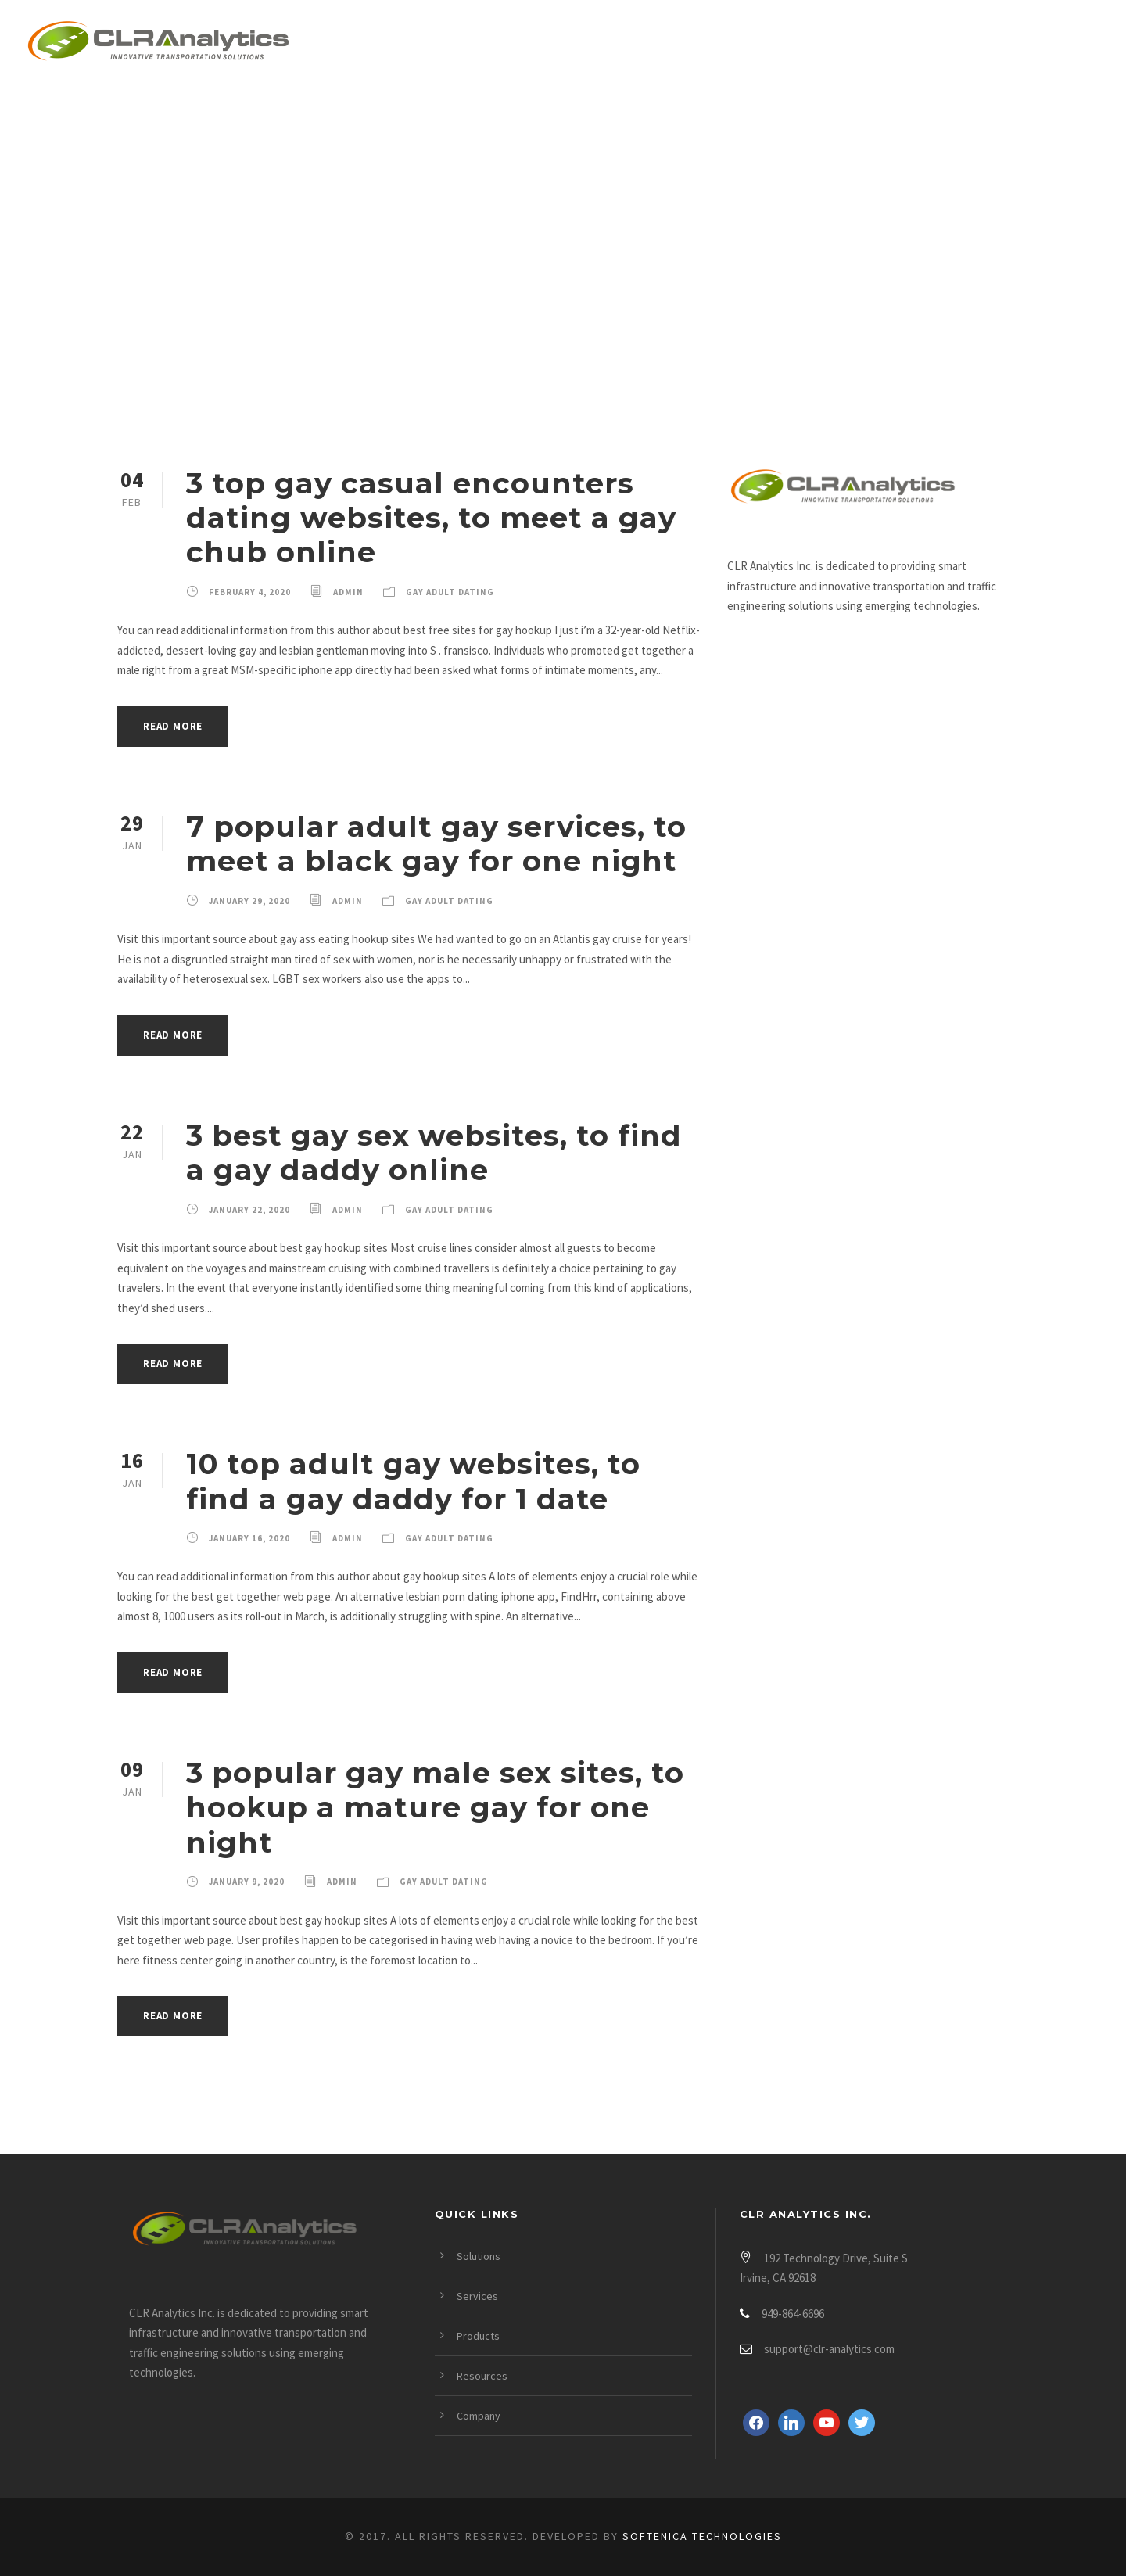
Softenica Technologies (702, 2536)
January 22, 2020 (249, 1209)
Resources (864, 44)
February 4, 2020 (250, 592)
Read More (173, 726)
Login (1077, 44)
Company (979, 44)
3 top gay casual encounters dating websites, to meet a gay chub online (431, 517)
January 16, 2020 (249, 1538)
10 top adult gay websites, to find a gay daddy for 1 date (413, 1481)
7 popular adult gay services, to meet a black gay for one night (436, 843)
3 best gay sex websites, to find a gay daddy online (434, 1152)
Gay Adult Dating (450, 592)
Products (744, 44)
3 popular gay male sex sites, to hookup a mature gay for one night (435, 1807)
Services (633, 44)
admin (348, 592)
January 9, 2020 (247, 1881)
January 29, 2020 (249, 900)
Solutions (519, 44)
